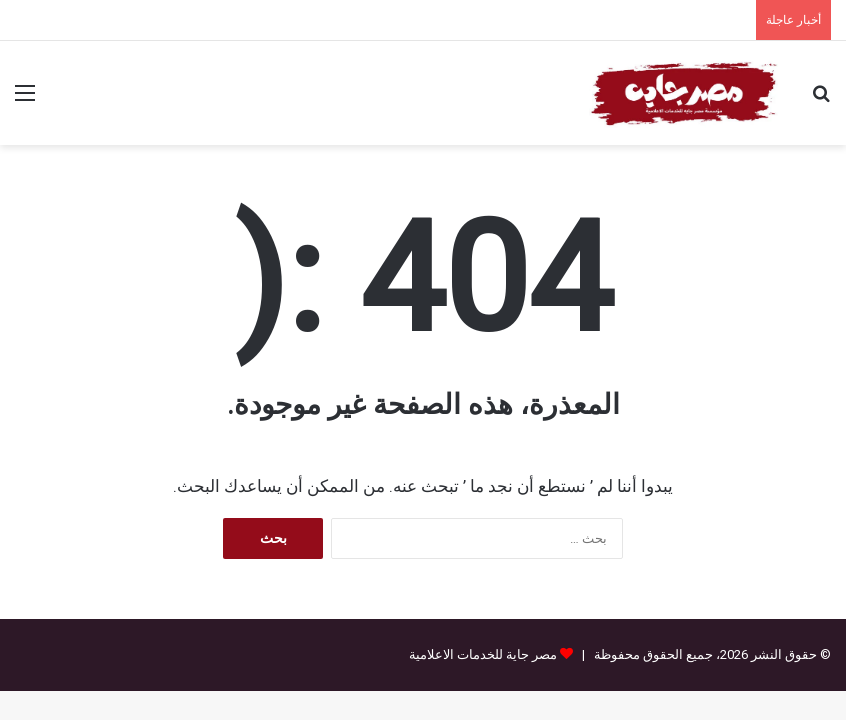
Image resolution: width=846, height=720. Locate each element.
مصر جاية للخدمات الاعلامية (483, 654)
